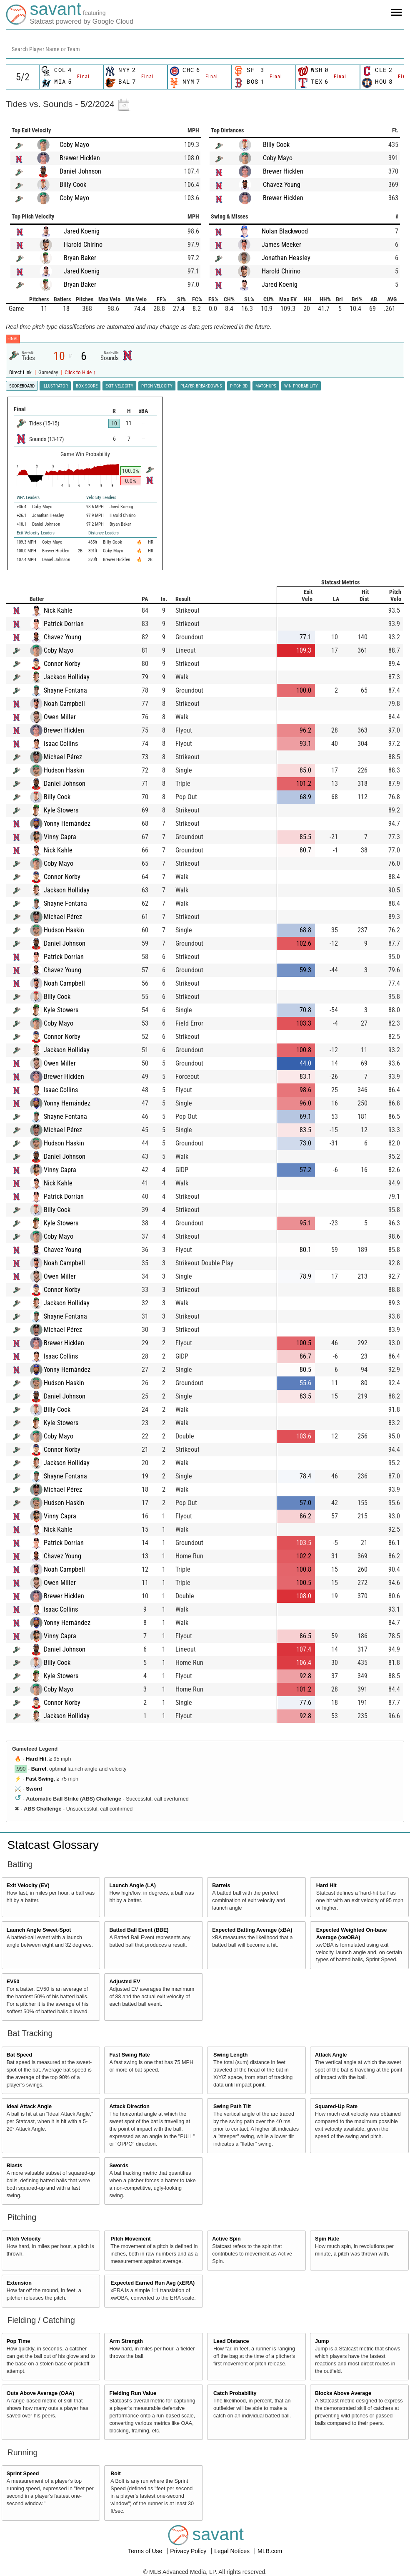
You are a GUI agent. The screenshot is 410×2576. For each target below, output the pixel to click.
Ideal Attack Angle (29, 2106)
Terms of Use (146, 2551)
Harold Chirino (83, 244)
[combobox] (205, 48)
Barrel (38, 1769)
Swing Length (230, 2055)
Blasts (14, 2166)
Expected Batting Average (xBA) (252, 1930)
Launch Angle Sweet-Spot (39, 1930)
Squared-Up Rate (336, 2106)
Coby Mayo (74, 145)
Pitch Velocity (24, 2239)
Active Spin (226, 2239)
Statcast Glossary (53, 1844)
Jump (322, 2341)
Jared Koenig (82, 231)
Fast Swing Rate (129, 2055)
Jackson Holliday (67, 677)
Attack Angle (331, 2055)
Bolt (115, 2474)
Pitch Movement (130, 2239)
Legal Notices (232, 2551)
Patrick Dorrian (64, 624)
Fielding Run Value (132, 2393)
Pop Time (18, 2341)
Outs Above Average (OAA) (40, 2393)
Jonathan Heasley (286, 258)
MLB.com (270, 2551)
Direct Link (21, 372)
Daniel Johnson (80, 171)
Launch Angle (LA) (132, 1885)
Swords (118, 2166)
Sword (34, 1789)
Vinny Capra (60, 837)
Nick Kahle (58, 610)
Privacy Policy (189, 2551)
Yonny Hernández (67, 823)
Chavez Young (281, 185)
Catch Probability (235, 2393)
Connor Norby (62, 664)
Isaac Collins (61, 744)
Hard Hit (36, 1759)
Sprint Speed (23, 2474)
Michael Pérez (63, 757)
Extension (19, 2283)
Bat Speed (19, 2055)
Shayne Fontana (65, 690)
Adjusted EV (124, 1982)
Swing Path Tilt (232, 2106)
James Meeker (281, 244)
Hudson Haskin (64, 770)
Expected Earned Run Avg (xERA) (152, 2283)
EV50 (13, 1982)
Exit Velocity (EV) (28, 1885)
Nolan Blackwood (285, 231)
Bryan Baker (80, 258)
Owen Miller (60, 717)
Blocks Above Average (343, 2393)
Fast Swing (39, 1779)
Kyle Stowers (61, 810)
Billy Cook (73, 185)
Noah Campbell (64, 704)
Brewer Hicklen (80, 158)
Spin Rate (327, 2239)
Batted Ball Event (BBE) (138, 1930)
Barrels (221, 1885)
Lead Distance (231, 2341)
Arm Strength (125, 2341)
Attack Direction (129, 2106)
